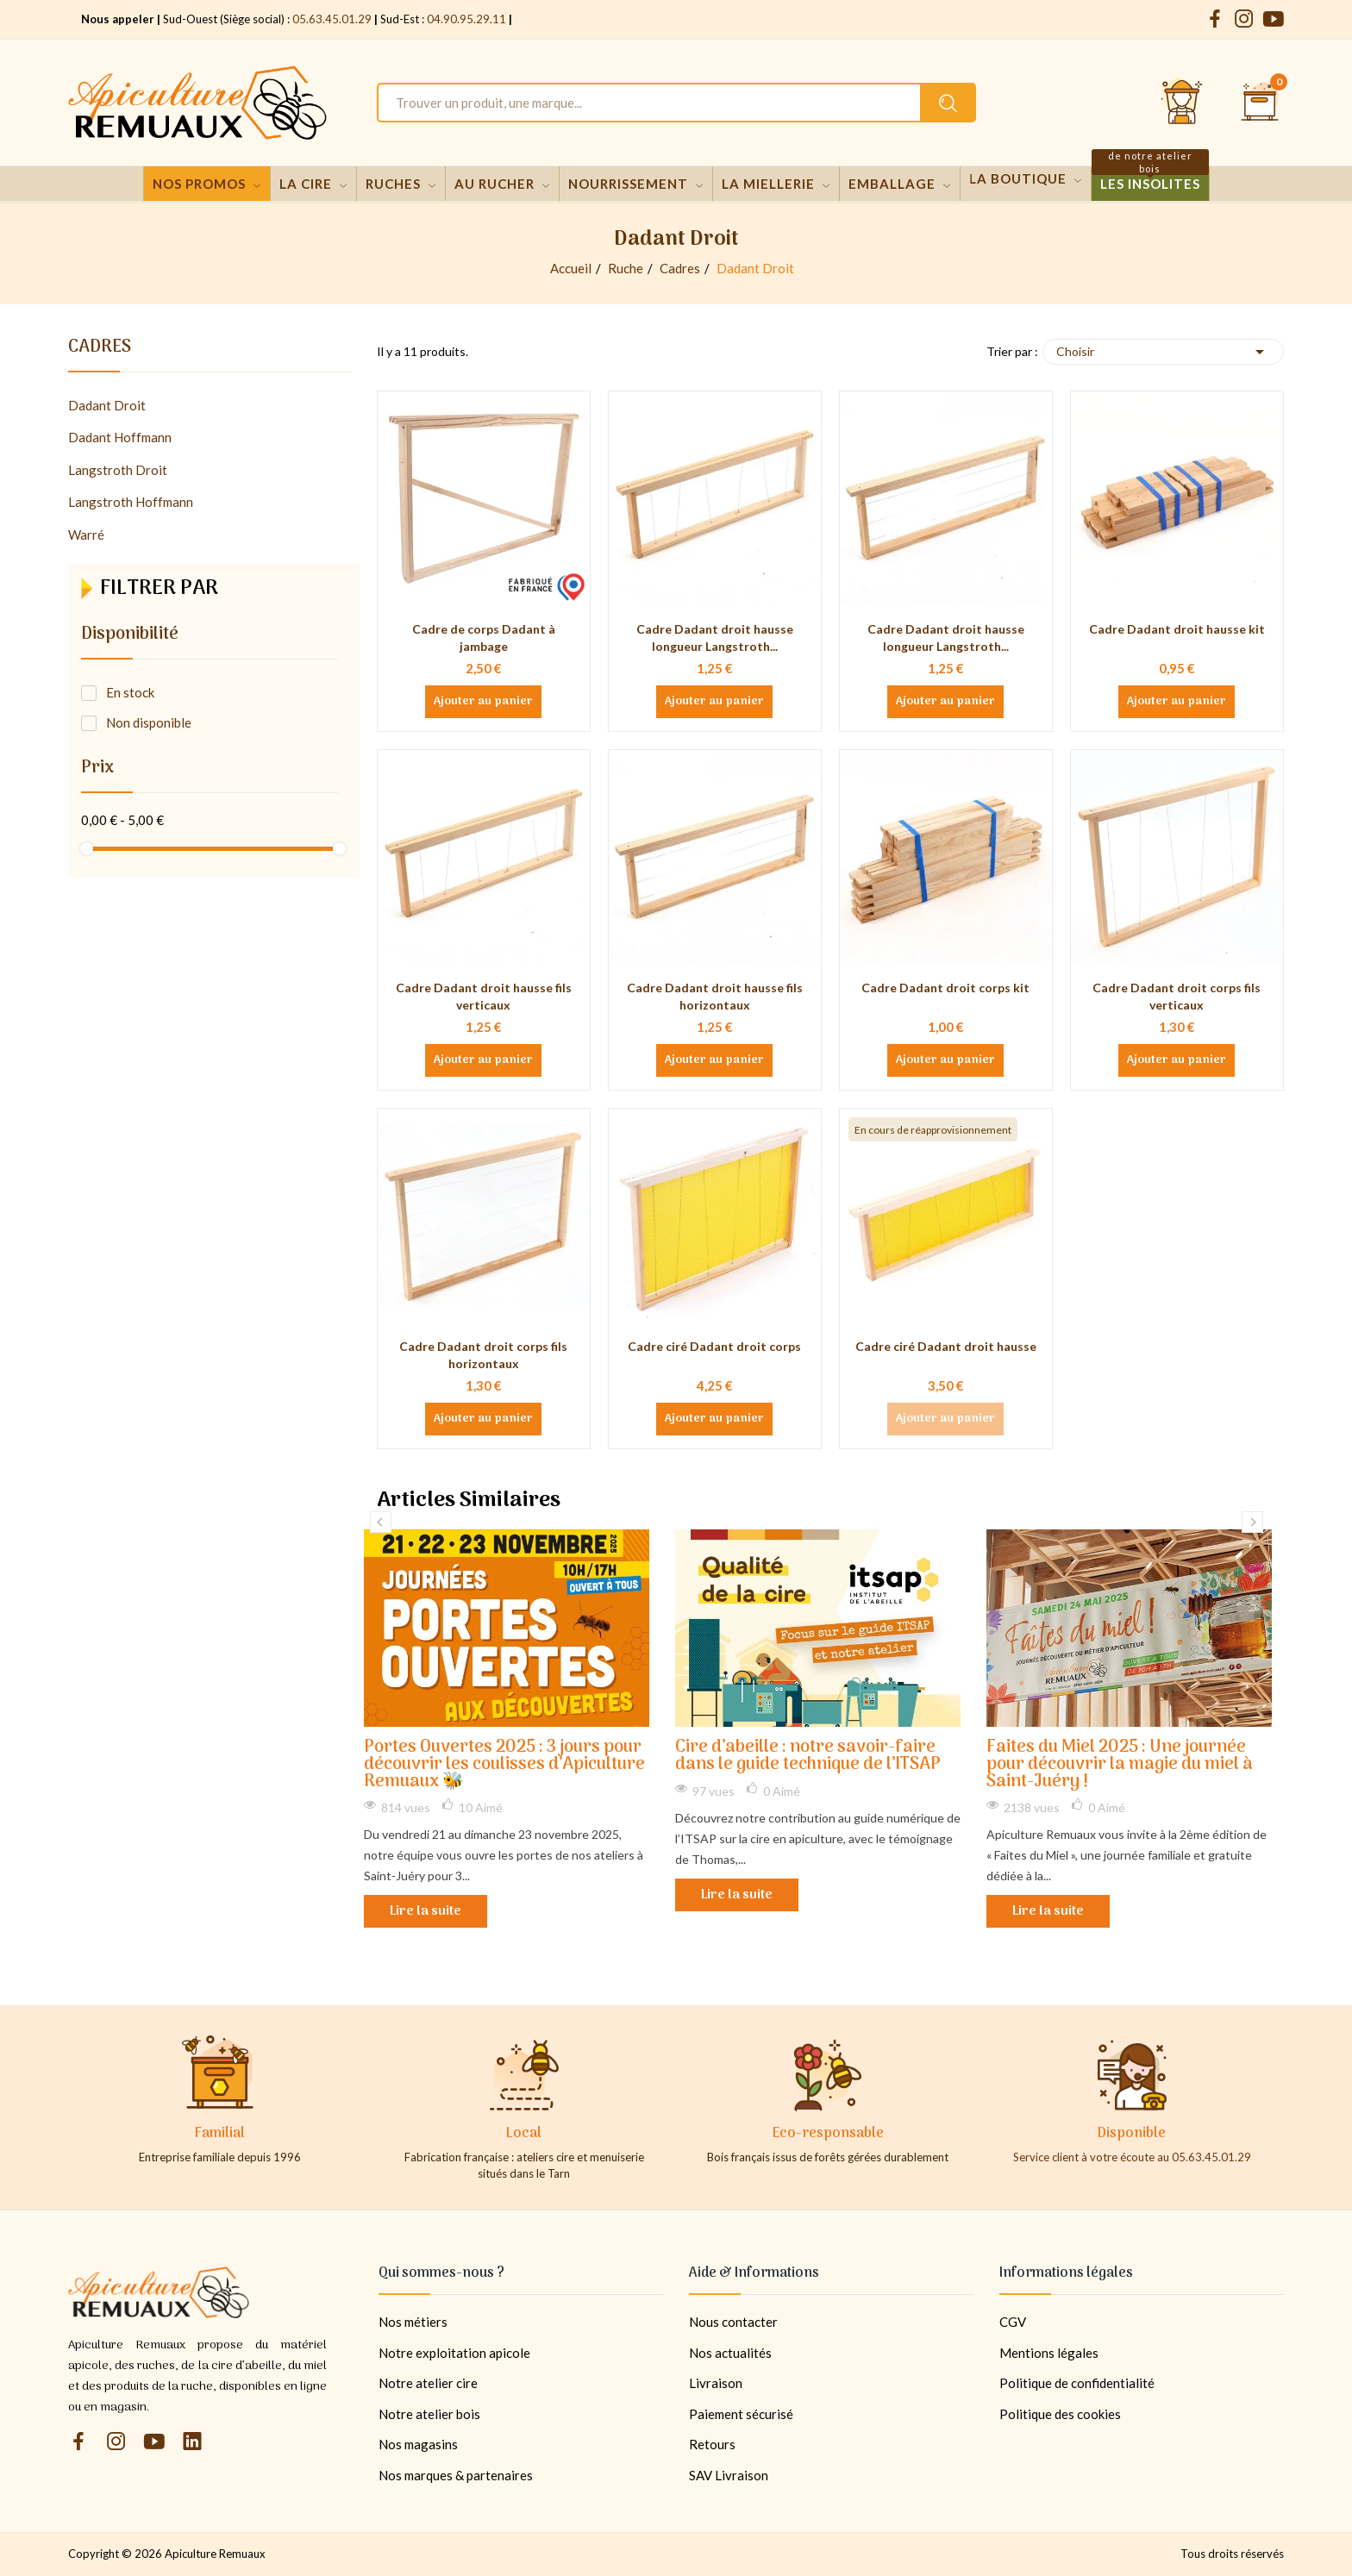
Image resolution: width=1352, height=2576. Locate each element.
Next (1252, 1522)
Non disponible (148, 722)
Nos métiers (413, 2321)
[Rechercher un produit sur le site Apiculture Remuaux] (948, 102)
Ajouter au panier (483, 701)
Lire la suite (425, 1911)
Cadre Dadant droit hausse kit (1177, 629)
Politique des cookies (1060, 2414)
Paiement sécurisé (741, 2414)
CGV (1012, 2321)
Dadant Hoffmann (120, 437)
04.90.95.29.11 (466, 19)
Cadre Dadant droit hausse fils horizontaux (715, 996)
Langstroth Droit (117, 470)
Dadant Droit (107, 405)
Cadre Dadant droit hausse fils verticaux (484, 996)
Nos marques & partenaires (456, 2475)
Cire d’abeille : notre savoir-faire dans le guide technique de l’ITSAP (808, 1757)
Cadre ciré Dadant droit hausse (945, 1346)
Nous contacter (733, 2321)
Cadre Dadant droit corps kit (945, 987)
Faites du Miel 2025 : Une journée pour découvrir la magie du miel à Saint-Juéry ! (1119, 1765)
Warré (86, 534)
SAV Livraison (728, 2475)
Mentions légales (1048, 2352)
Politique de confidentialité (1077, 2383)
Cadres (99, 350)
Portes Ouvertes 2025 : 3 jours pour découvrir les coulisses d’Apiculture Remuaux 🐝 (504, 1765)
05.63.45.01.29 (332, 19)
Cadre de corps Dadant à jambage (483, 637)
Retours (712, 2444)
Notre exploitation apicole (454, 2352)
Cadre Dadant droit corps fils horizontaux (483, 1355)
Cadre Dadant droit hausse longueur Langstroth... (714, 637)
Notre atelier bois (429, 2414)
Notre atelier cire (428, 2383)
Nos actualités (730, 2352)
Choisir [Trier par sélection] (1163, 351)
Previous (380, 1522)
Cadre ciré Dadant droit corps (714, 1346)
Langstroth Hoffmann (130, 502)
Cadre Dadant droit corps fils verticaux (1176, 996)
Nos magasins (418, 2444)
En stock (130, 692)
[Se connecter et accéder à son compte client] (1182, 102)
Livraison (715, 2383)
